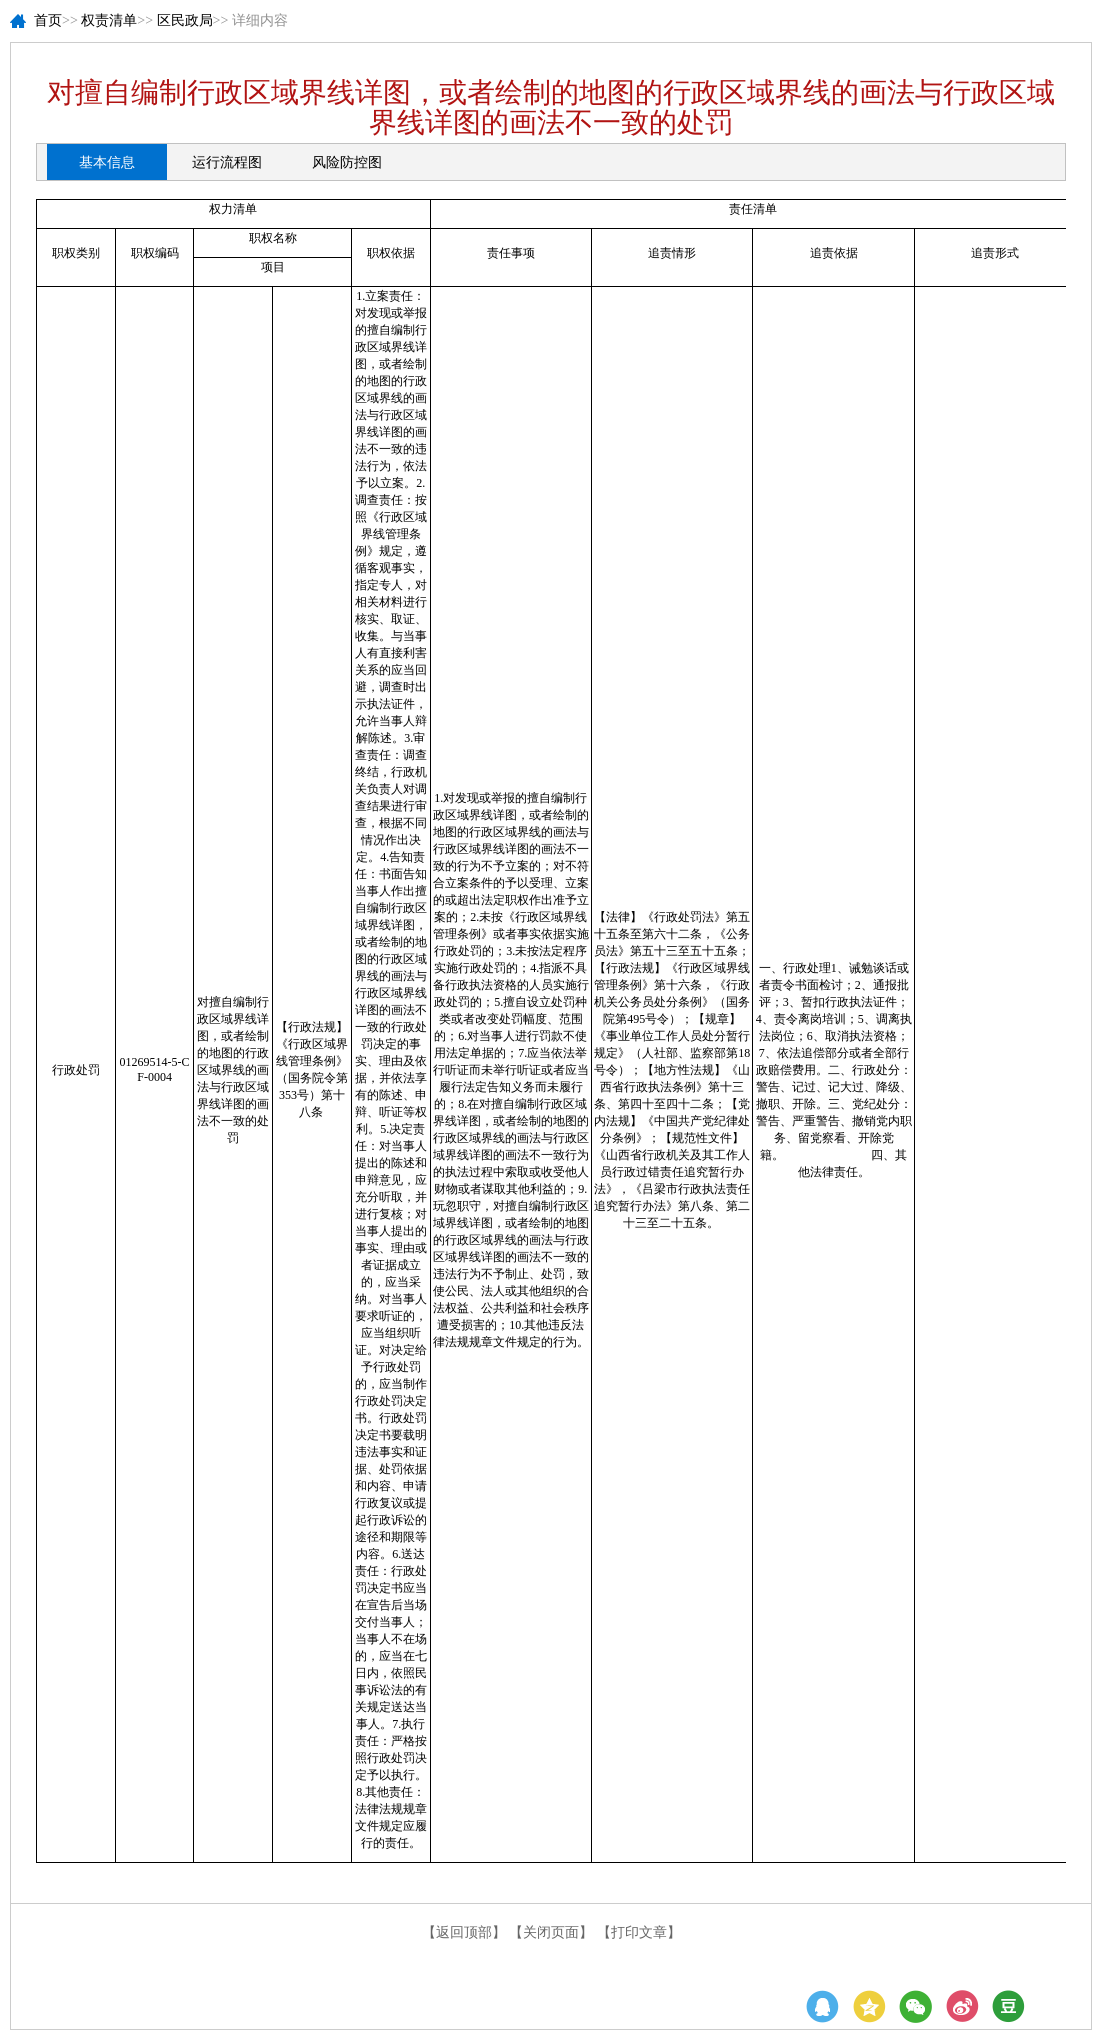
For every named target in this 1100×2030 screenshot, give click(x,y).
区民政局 (185, 20)
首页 (48, 20)
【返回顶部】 (464, 1932)
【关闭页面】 (551, 1932)
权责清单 (109, 20)
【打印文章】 (639, 1932)
